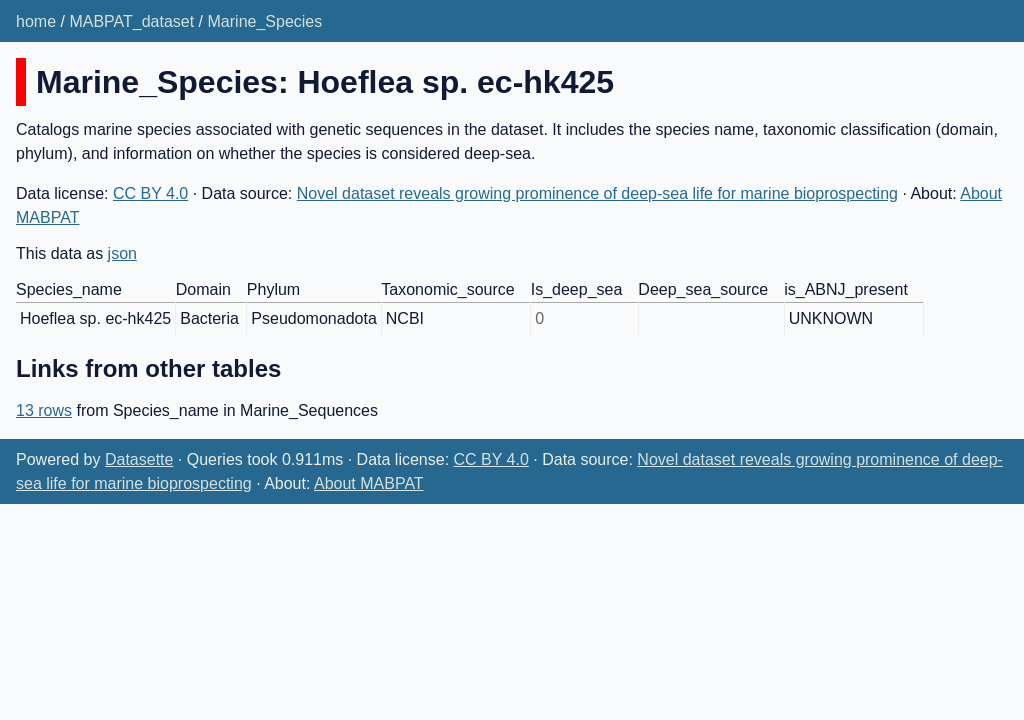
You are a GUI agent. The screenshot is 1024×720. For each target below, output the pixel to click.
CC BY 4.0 (150, 193)
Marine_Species (265, 21)
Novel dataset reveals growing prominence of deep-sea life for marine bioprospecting (597, 193)
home (36, 21)
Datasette (139, 459)
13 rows (44, 410)
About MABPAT (369, 483)
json (122, 253)
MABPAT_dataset (131, 21)
